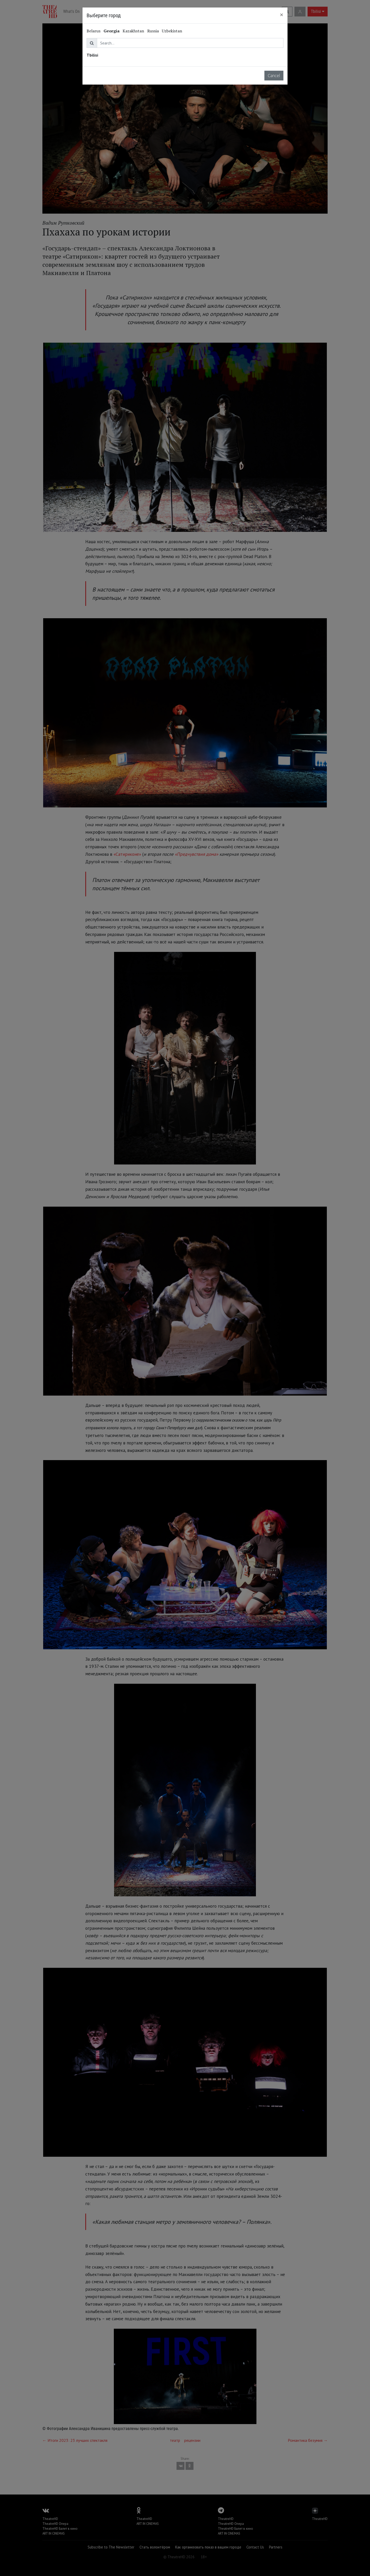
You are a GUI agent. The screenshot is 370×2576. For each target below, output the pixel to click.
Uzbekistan (172, 31)
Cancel (274, 75)
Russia (153, 31)
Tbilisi (92, 55)
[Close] (282, 14)
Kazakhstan (133, 31)
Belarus (93, 31)
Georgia (111, 31)
